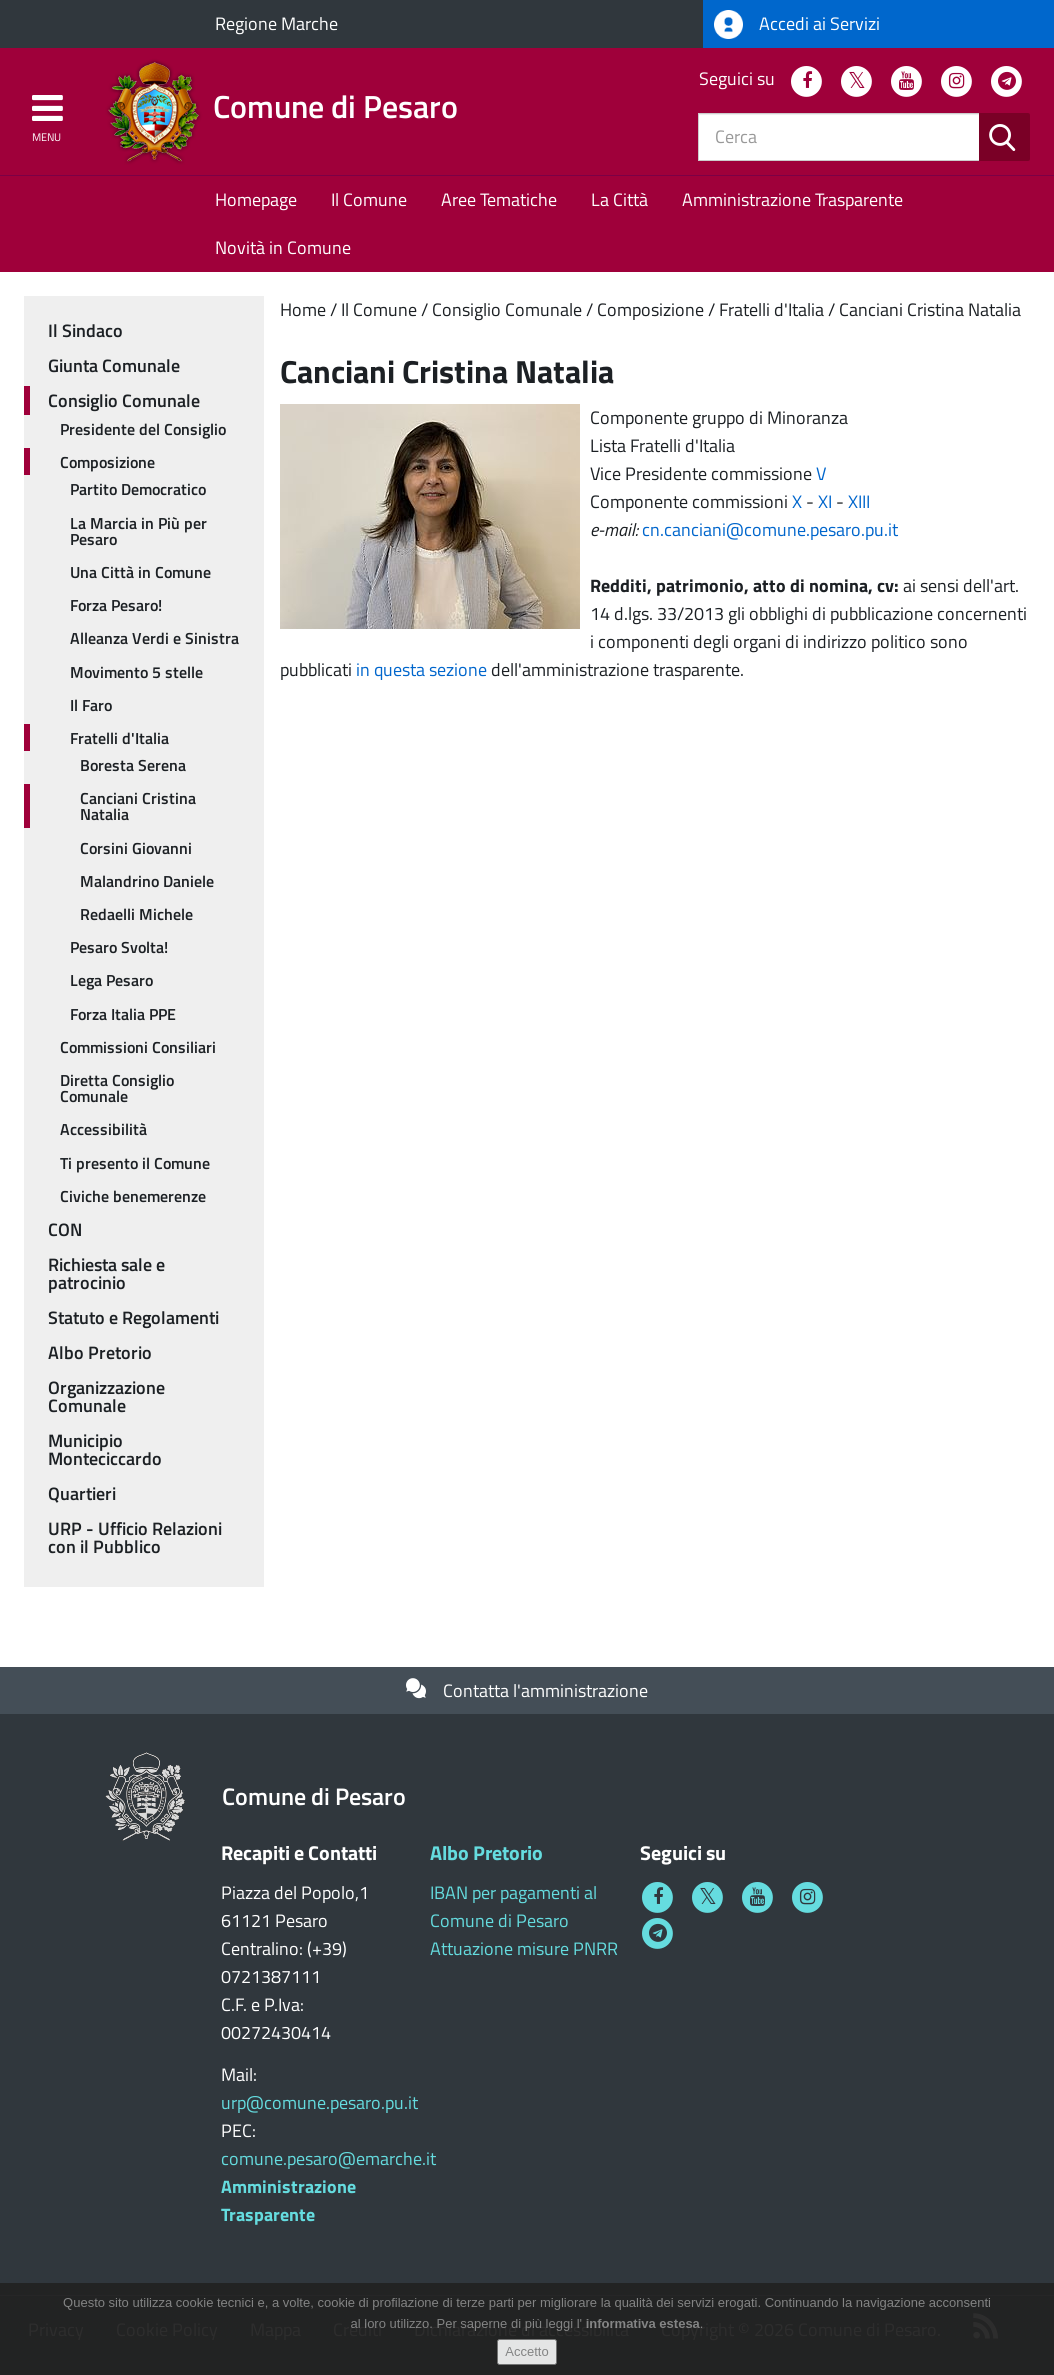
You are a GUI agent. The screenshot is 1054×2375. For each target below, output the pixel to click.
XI (825, 501)
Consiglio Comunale (507, 309)
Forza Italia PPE (123, 1014)
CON (65, 1229)
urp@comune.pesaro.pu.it (319, 2102)
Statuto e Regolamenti (133, 1317)
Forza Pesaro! (116, 605)
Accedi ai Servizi (797, 24)
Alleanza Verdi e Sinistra (154, 638)
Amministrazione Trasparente (792, 199)
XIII (859, 501)
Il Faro (91, 705)
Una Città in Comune (140, 572)
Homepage (256, 199)
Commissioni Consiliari (138, 1047)
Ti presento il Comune (135, 1163)
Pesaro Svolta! (119, 947)
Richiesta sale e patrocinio (106, 1273)
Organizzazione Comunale (106, 1396)
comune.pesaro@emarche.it (328, 2158)
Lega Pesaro (111, 980)
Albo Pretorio (100, 1352)
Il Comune (369, 199)
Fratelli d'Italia (771, 309)
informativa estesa (643, 2326)
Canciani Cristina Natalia (930, 309)
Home (303, 309)
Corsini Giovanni (136, 848)
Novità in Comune (283, 247)
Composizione (650, 309)
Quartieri (82, 1493)
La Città (619, 199)
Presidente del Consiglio (143, 429)
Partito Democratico (138, 489)
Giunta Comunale (114, 365)
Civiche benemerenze (133, 1196)
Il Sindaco (85, 330)
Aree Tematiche (499, 199)
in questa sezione (421, 669)
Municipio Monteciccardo (105, 1449)
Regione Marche (276, 23)
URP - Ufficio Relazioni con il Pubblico (135, 1537)
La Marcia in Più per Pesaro (138, 531)
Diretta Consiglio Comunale (117, 1088)
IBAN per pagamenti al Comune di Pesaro (513, 1906)
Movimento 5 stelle (136, 672)
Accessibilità (103, 1129)
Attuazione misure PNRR (524, 1948)
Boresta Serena (133, 765)
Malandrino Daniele (147, 881)
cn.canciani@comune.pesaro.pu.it (770, 529)
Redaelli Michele (136, 914)
